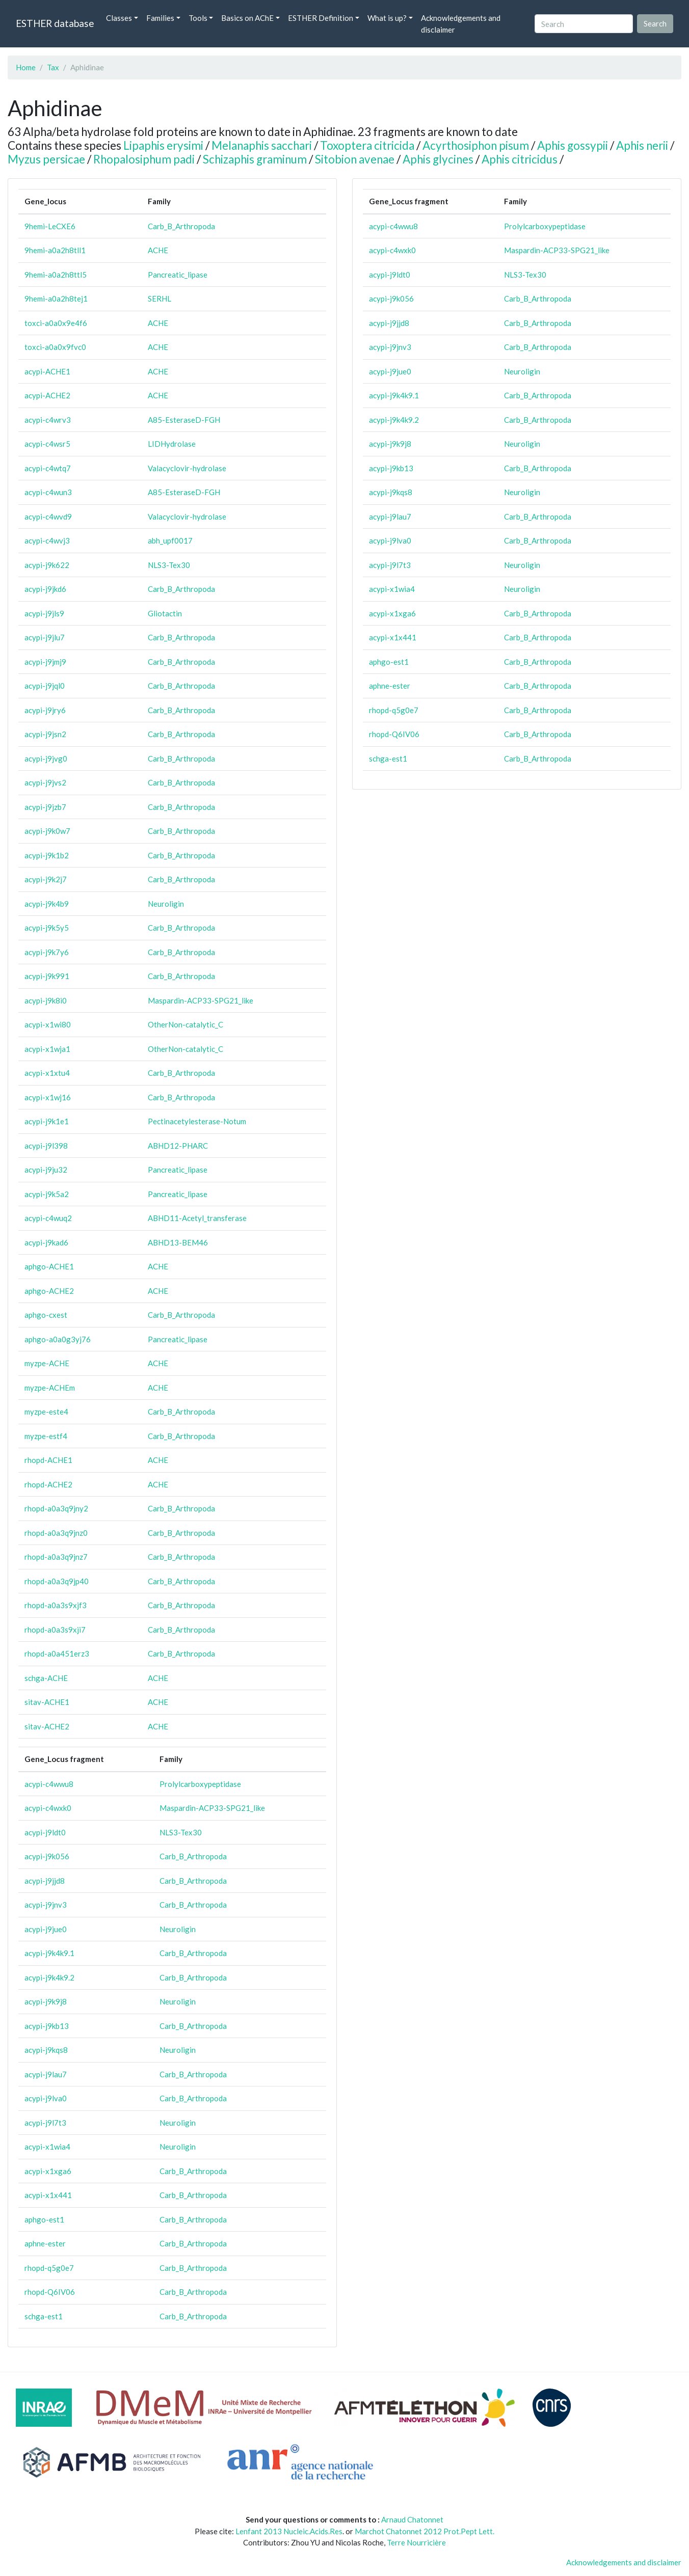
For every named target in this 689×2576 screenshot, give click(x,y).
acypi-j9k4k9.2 (49, 1977)
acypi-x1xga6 (47, 2171)
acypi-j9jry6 (45, 710)
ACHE (158, 250)
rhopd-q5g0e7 (49, 2267)
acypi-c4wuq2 (48, 1218)
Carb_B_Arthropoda (181, 226)
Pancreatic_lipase (177, 274)
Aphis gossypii (572, 145)
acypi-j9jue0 (45, 1929)
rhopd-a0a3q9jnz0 (56, 1532)
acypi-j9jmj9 (45, 661)
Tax (53, 67)
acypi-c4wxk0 (47, 1807)
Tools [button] (198, 17)
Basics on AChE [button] (247, 17)
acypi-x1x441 (48, 2195)
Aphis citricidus (520, 159)
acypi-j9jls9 (44, 613)
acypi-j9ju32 (45, 1169)
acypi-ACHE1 (47, 371)
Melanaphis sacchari (261, 145)
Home (26, 67)
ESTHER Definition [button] (320, 17)
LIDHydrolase (172, 443)
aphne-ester (45, 2243)
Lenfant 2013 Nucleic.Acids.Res (288, 2531)
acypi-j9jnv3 (45, 1904)
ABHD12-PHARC (178, 1145)
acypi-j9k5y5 (46, 927)
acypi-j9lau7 (45, 2074)
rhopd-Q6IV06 (49, 2291)
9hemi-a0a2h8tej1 (56, 298)
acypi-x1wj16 (47, 1097)
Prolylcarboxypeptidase (200, 1783)
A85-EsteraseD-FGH (184, 419)
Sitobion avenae (354, 159)
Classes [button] (119, 17)
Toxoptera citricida (367, 145)
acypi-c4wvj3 (47, 540)
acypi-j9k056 (46, 1856)
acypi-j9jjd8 (44, 1880)
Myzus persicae (46, 159)
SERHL (159, 298)
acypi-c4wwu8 (48, 1783)
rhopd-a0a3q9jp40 (56, 1581)
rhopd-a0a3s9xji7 (55, 1629)
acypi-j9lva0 (45, 2098)
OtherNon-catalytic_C (185, 1024)
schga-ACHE (46, 1678)
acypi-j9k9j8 (45, 2001)
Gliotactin (165, 613)
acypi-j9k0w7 (47, 830)
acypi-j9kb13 (46, 2025)
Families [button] (160, 17)
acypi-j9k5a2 (46, 1194)
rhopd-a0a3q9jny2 (56, 1508)
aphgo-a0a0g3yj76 (57, 1339)
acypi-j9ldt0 (45, 1832)
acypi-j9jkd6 (45, 588)
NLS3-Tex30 (169, 565)
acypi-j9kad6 (46, 1242)
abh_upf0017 (170, 540)
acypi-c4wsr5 (47, 443)
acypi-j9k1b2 (46, 855)
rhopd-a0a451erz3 (56, 1653)
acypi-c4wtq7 (47, 468)
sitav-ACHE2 (46, 1726)
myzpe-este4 (46, 1411)
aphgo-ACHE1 (49, 1266)
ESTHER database (55, 23)
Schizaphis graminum (255, 159)
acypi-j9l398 (46, 1145)
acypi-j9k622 (46, 565)
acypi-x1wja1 (47, 1048)
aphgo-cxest (45, 1314)
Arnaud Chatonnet (412, 2519)
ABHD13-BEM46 (178, 1242)
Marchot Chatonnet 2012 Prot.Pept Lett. (424, 2531)
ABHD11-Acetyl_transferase (197, 1218)
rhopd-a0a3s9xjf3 (55, 1605)
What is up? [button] (387, 17)
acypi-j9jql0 (44, 685)
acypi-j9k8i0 (45, 1000)
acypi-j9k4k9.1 (49, 1953)
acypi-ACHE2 (47, 395)
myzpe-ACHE (46, 1363)
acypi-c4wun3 (48, 492)
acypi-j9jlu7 (44, 637)
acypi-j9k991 (46, 976)
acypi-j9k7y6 (46, 952)
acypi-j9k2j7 (45, 879)
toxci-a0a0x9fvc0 (55, 346)
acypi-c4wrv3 (47, 419)
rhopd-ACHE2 (48, 1484)
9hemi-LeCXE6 (49, 226)
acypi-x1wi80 (47, 1024)
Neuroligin (166, 903)
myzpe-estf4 (45, 1436)
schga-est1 (43, 2316)
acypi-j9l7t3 (45, 2122)
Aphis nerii (642, 145)
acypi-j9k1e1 (46, 1121)
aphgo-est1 (44, 2219)
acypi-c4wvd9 (48, 516)
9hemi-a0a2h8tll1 (55, 250)
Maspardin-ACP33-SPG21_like (200, 1000)
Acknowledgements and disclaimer (460, 23)
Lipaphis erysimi (163, 145)
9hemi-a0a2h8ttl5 (55, 274)
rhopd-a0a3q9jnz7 (56, 1556)
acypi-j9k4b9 (46, 903)
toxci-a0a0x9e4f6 (55, 323)
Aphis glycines (438, 159)
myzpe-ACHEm (49, 1387)
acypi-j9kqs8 (46, 2049)
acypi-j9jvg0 (45, 758)
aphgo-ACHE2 (49, 1290)
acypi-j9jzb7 (45, 806)
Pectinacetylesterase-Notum (197, 1121)
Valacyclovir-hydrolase (187, 468)
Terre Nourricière (416, 2542)
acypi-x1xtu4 (47, 1072)
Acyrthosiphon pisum (475, 145)
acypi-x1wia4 (47, 2146)
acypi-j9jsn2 (45, 734)
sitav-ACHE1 (46, 1701)
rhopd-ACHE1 (48, 1460)
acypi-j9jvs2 (45, 782)
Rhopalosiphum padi (144, 159)
